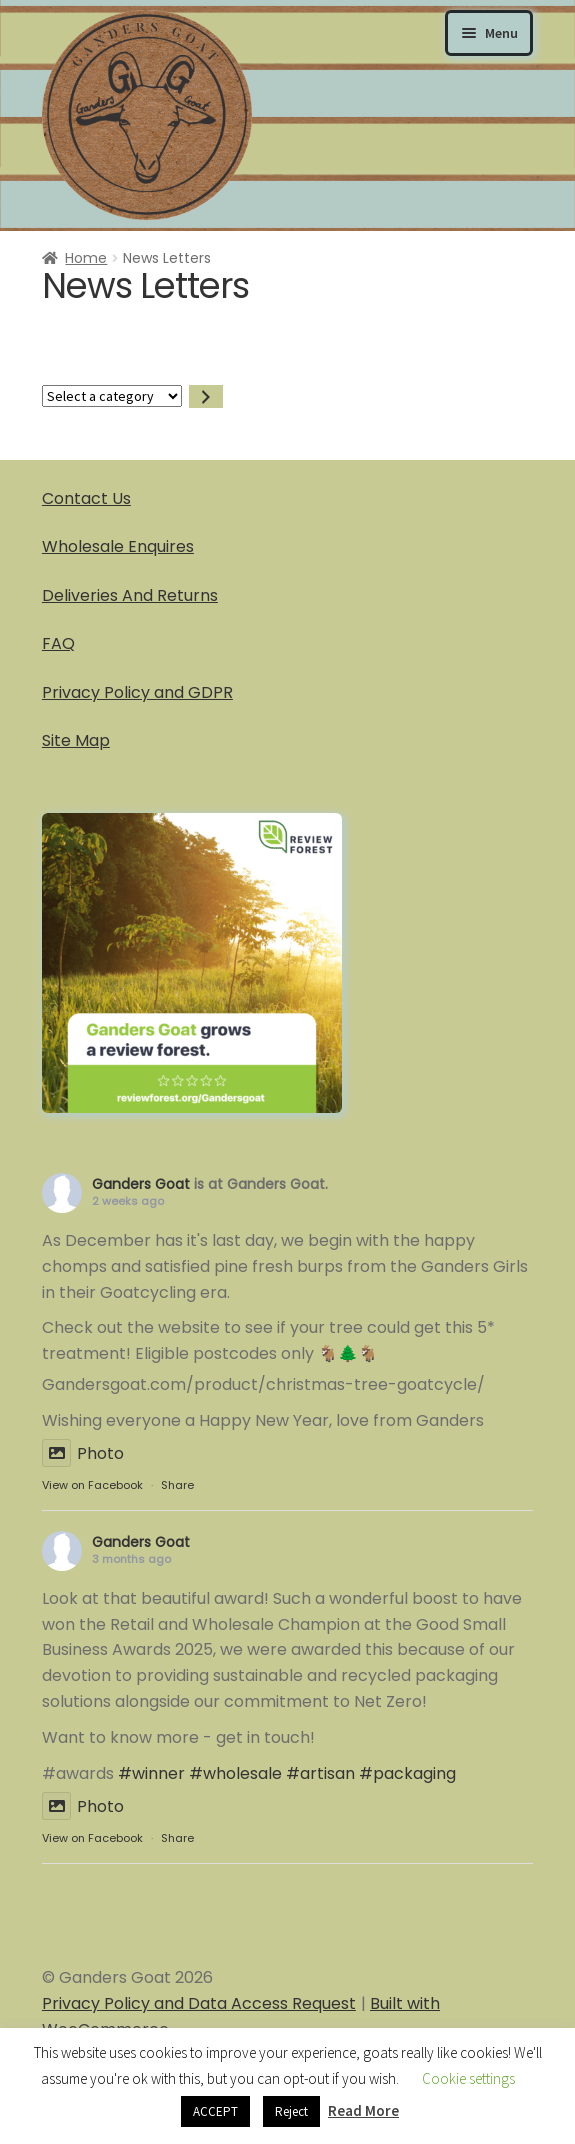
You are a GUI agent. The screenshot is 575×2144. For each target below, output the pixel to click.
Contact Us (86, 498)
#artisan (320, 1773)
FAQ (58, 643)
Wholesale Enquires (118, 546)
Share (177, 1485)
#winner (151, 1773)
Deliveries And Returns (130, 595)
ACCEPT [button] (215, 2111)
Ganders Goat (141, 1184)
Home (86, 258)
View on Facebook (92, 1485)
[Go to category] (206, 396)
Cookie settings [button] (468, 2078)
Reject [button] (291, 2111)
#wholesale (235, 1773)
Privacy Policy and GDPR (137, 692)
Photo (83, 1453)
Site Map (76, 740)
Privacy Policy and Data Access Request (199, 2003)
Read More (363, 2110)
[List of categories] (112, 396)
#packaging (407, 1773)
